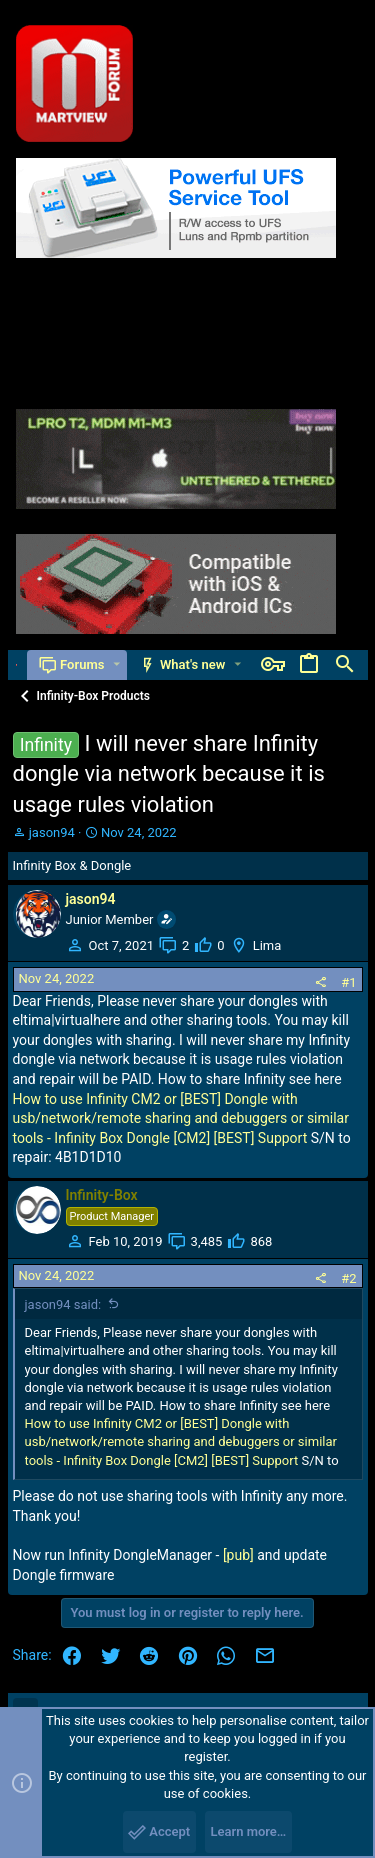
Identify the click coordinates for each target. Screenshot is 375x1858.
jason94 (52, 832)
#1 (348, 982)
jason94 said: (63, 1304)
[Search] (345, 665)
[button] (116, 664)
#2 (348, 1278)
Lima (267, 945)
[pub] (238, 1555)
